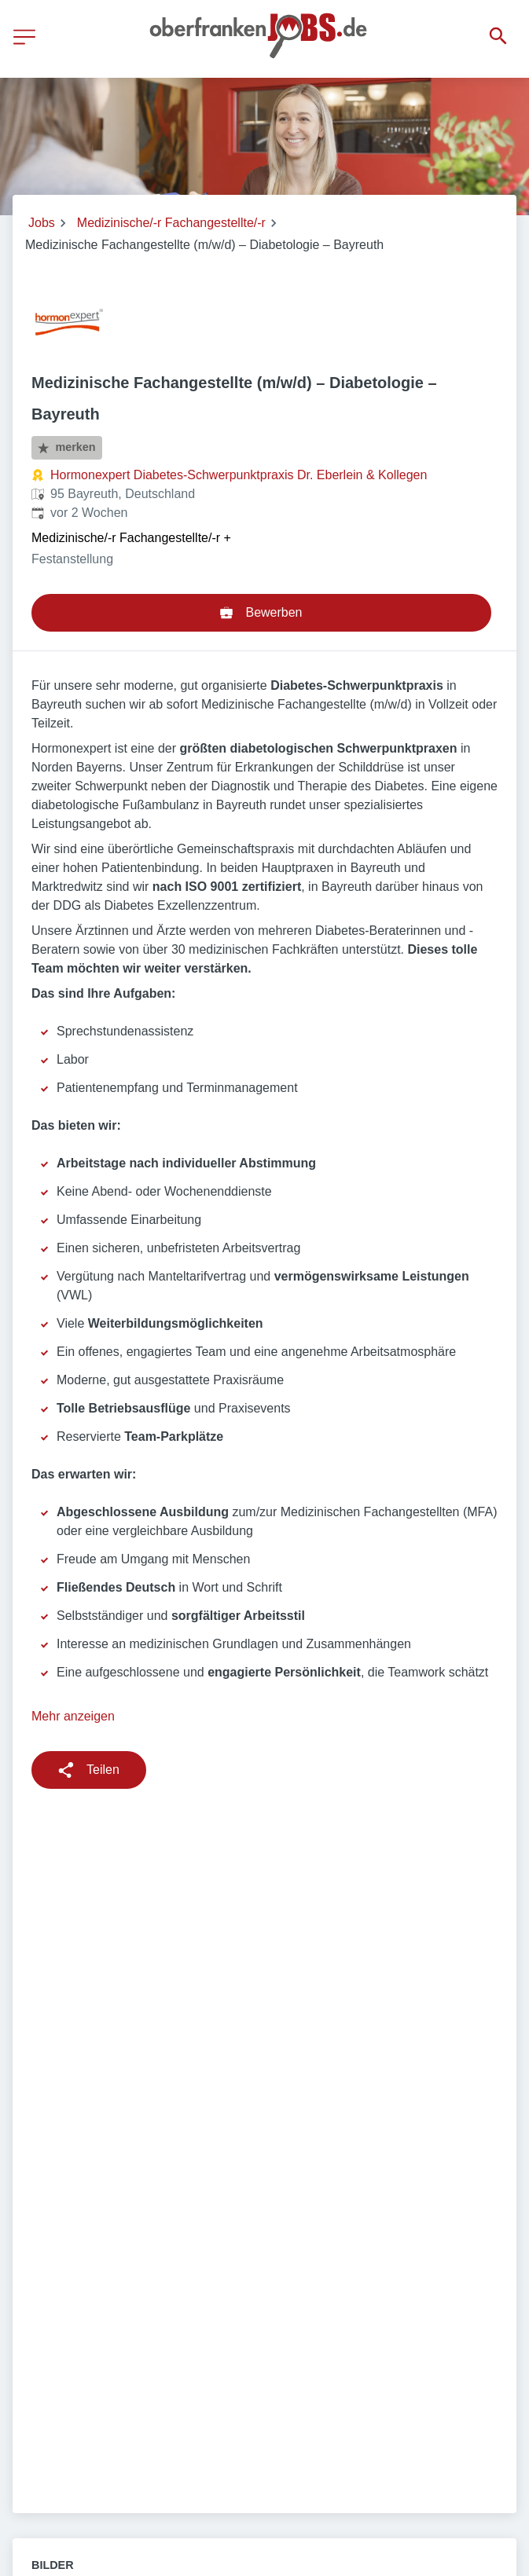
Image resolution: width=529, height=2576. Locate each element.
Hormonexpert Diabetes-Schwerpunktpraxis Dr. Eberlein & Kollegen (238, 475)
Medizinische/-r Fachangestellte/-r (171, 222)
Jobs (41, 222)
